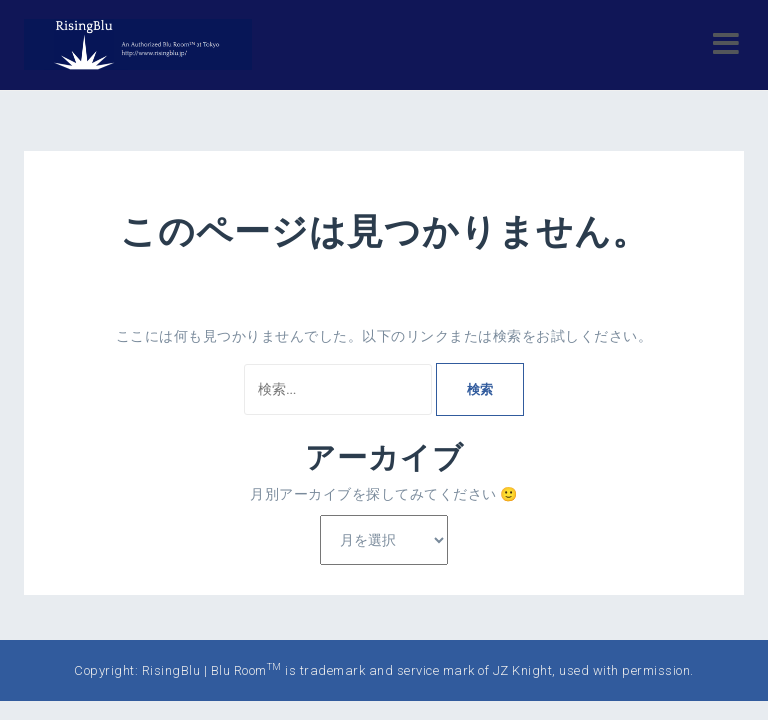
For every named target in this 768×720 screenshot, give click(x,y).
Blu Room (246, 670)
